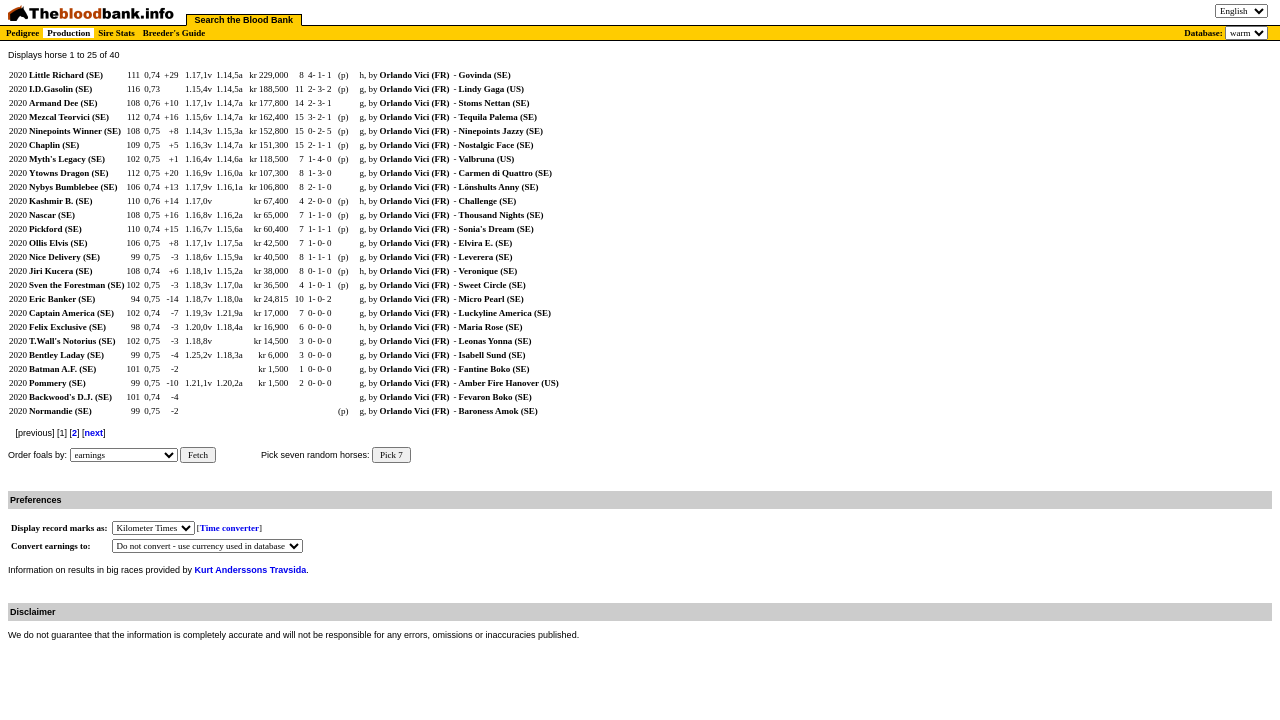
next (94, 433)
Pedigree (22, 33)
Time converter (229, 528)
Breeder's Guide (174, 33)
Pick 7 (391, 455)
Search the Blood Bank (244, 20)
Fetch (198, 455)
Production (68, 33)
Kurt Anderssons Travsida (251, 570)
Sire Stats (116, 33)
